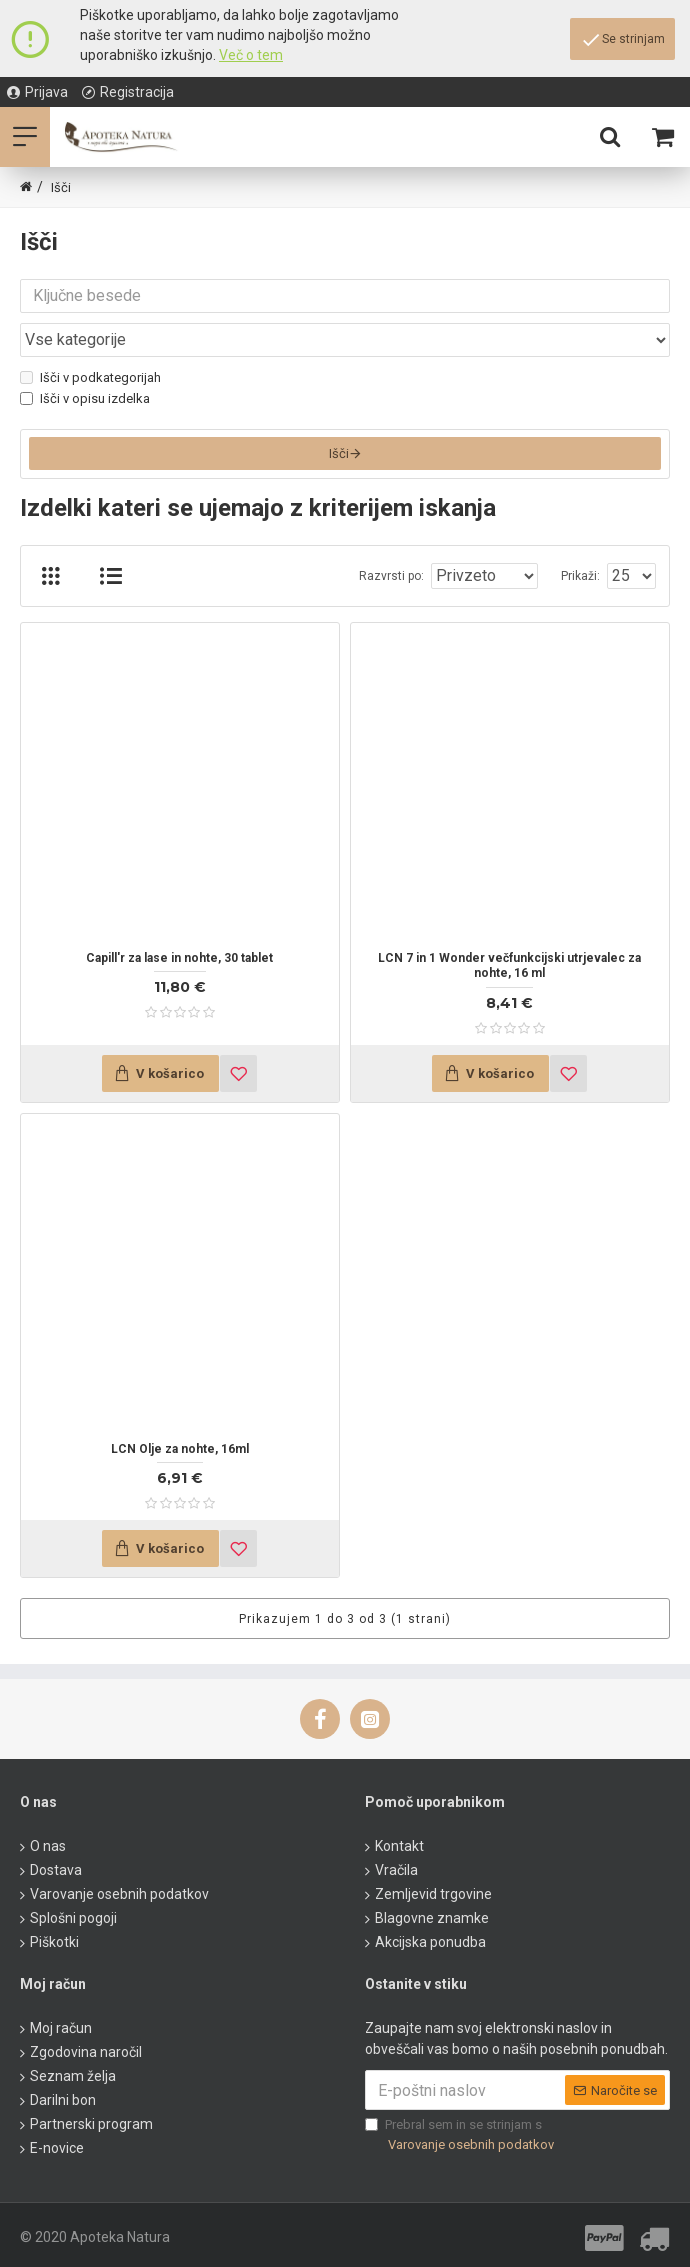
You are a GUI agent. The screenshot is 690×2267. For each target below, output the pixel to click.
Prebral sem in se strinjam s (461, 2135)
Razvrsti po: (391, 581)
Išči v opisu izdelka (85, 398)
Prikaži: (580, 581)
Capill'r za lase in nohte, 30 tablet (179, 963)
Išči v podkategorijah (90, 377)
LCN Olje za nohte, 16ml (180, 1454)
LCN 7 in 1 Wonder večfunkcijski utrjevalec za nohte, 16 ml (509, 971)
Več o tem (251, 55)
